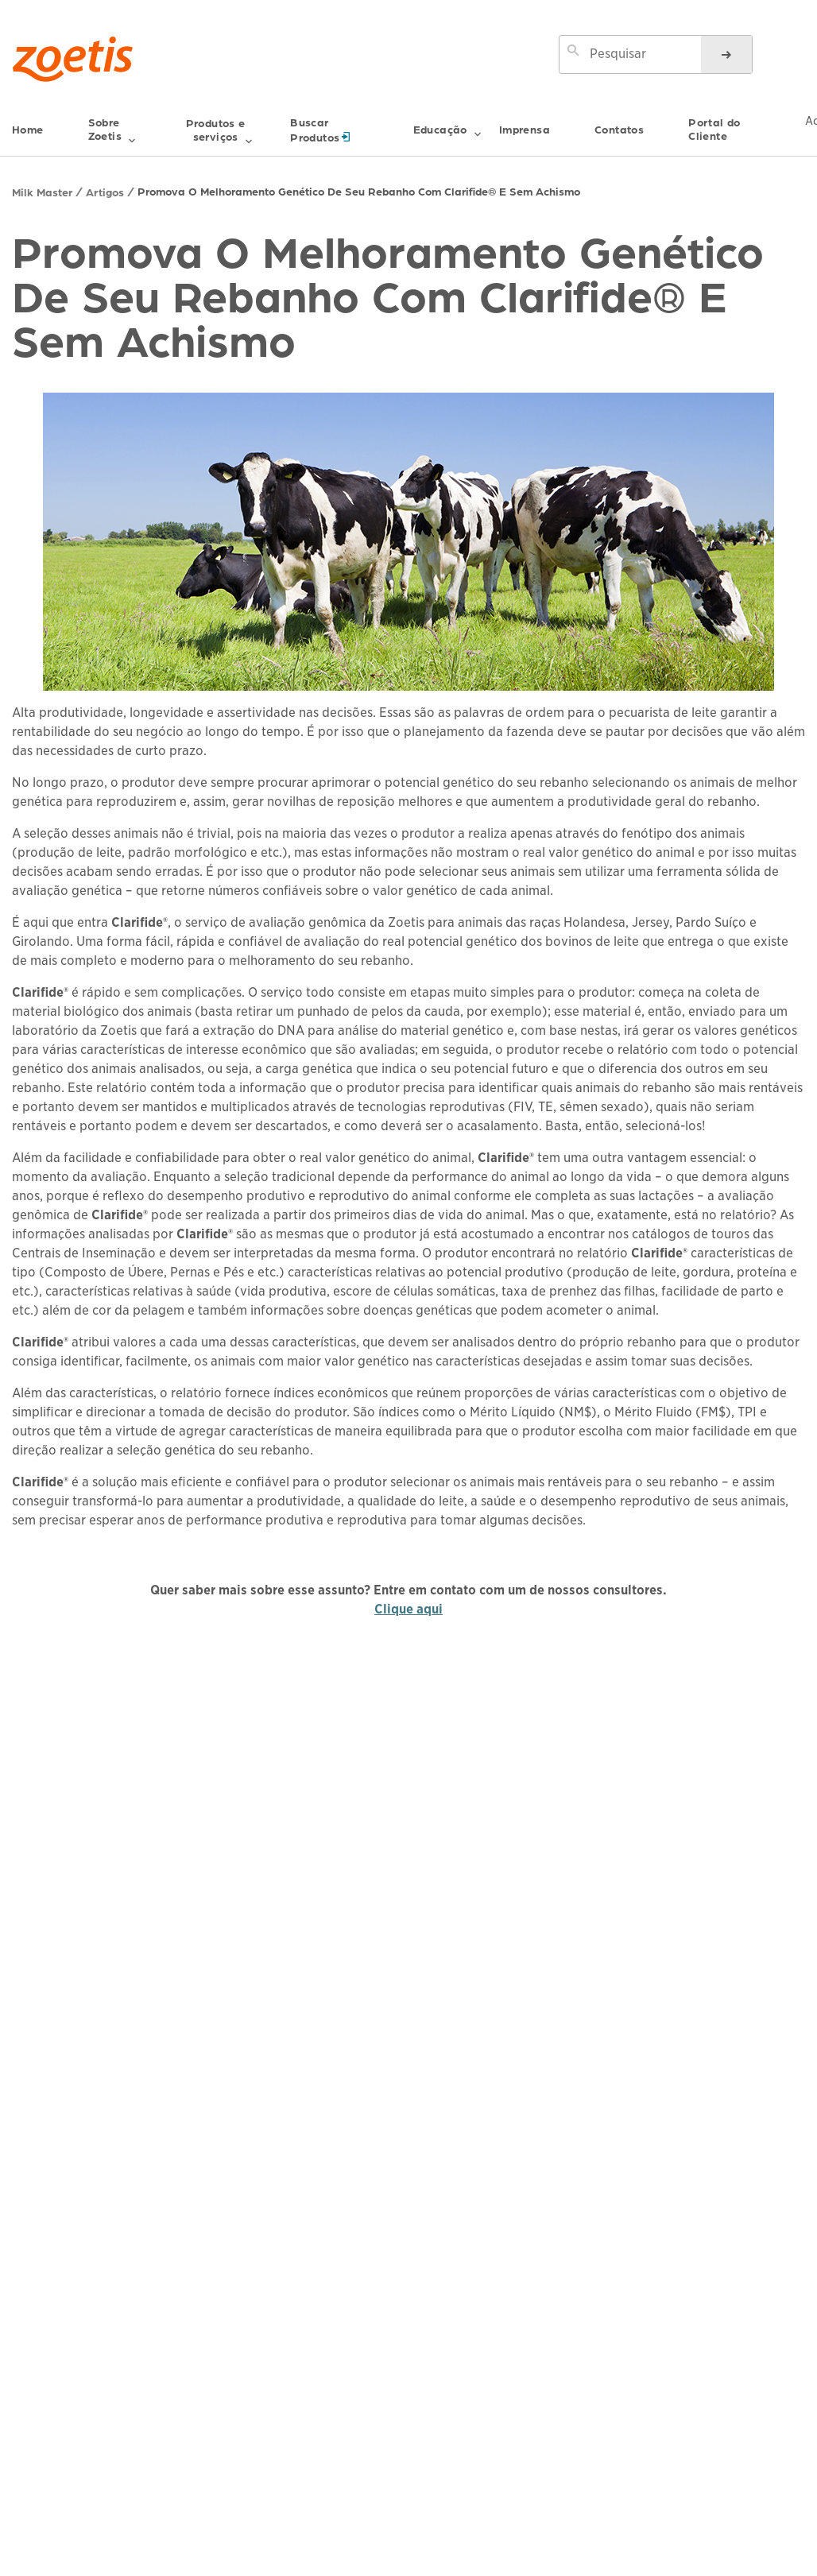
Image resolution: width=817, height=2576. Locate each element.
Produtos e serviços (219, 132)
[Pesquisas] (726, 54)
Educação (447, 136)
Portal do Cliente (714, 128)
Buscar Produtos (348, 129)
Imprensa (524, 129)
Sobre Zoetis (112, 132)
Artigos (105, 191)
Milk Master (42, 191)
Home (28, 129)
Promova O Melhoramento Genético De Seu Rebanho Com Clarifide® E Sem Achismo (358, 191)
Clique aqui (408, 1609)
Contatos (619, 129)
